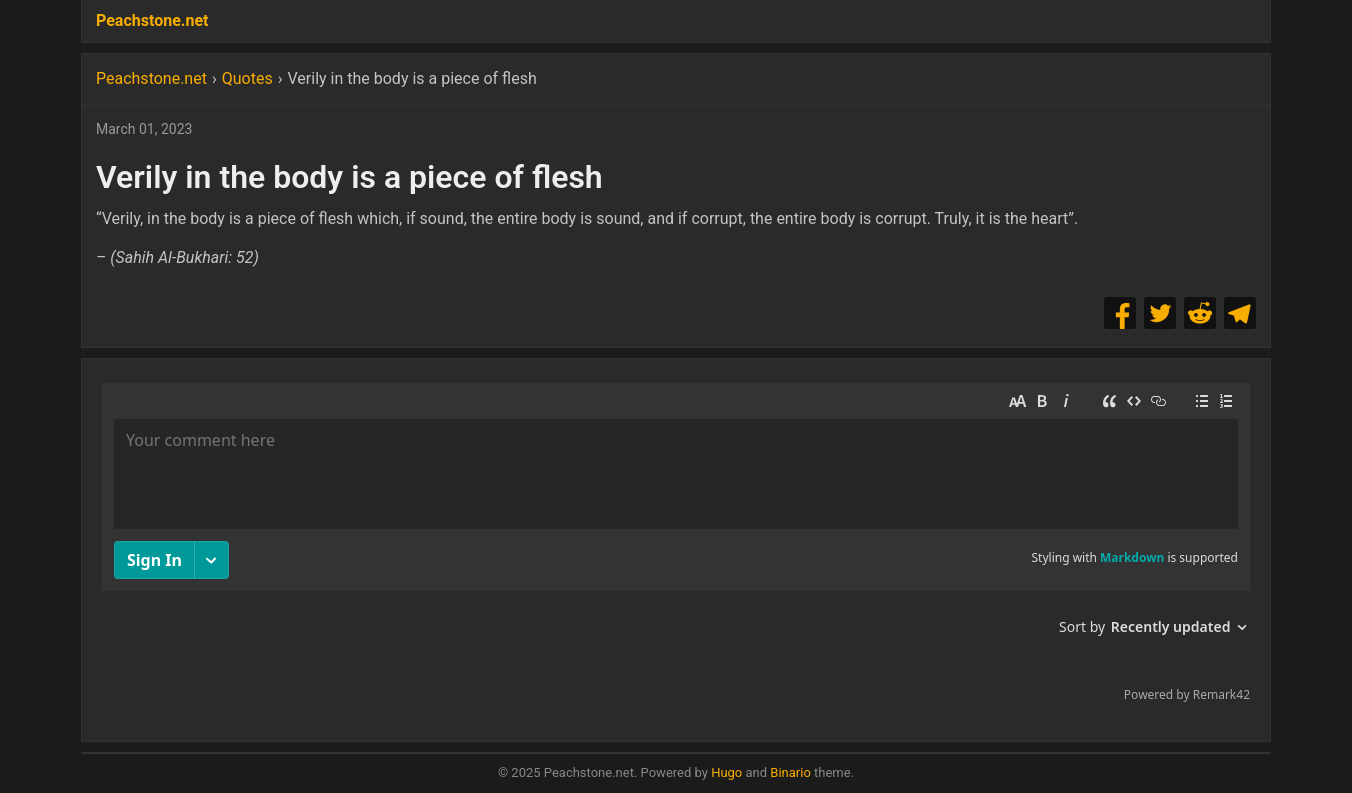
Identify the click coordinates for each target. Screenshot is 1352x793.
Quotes (247, 78)
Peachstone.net (152, 20)
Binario (790, 772)
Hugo (726, 772)
